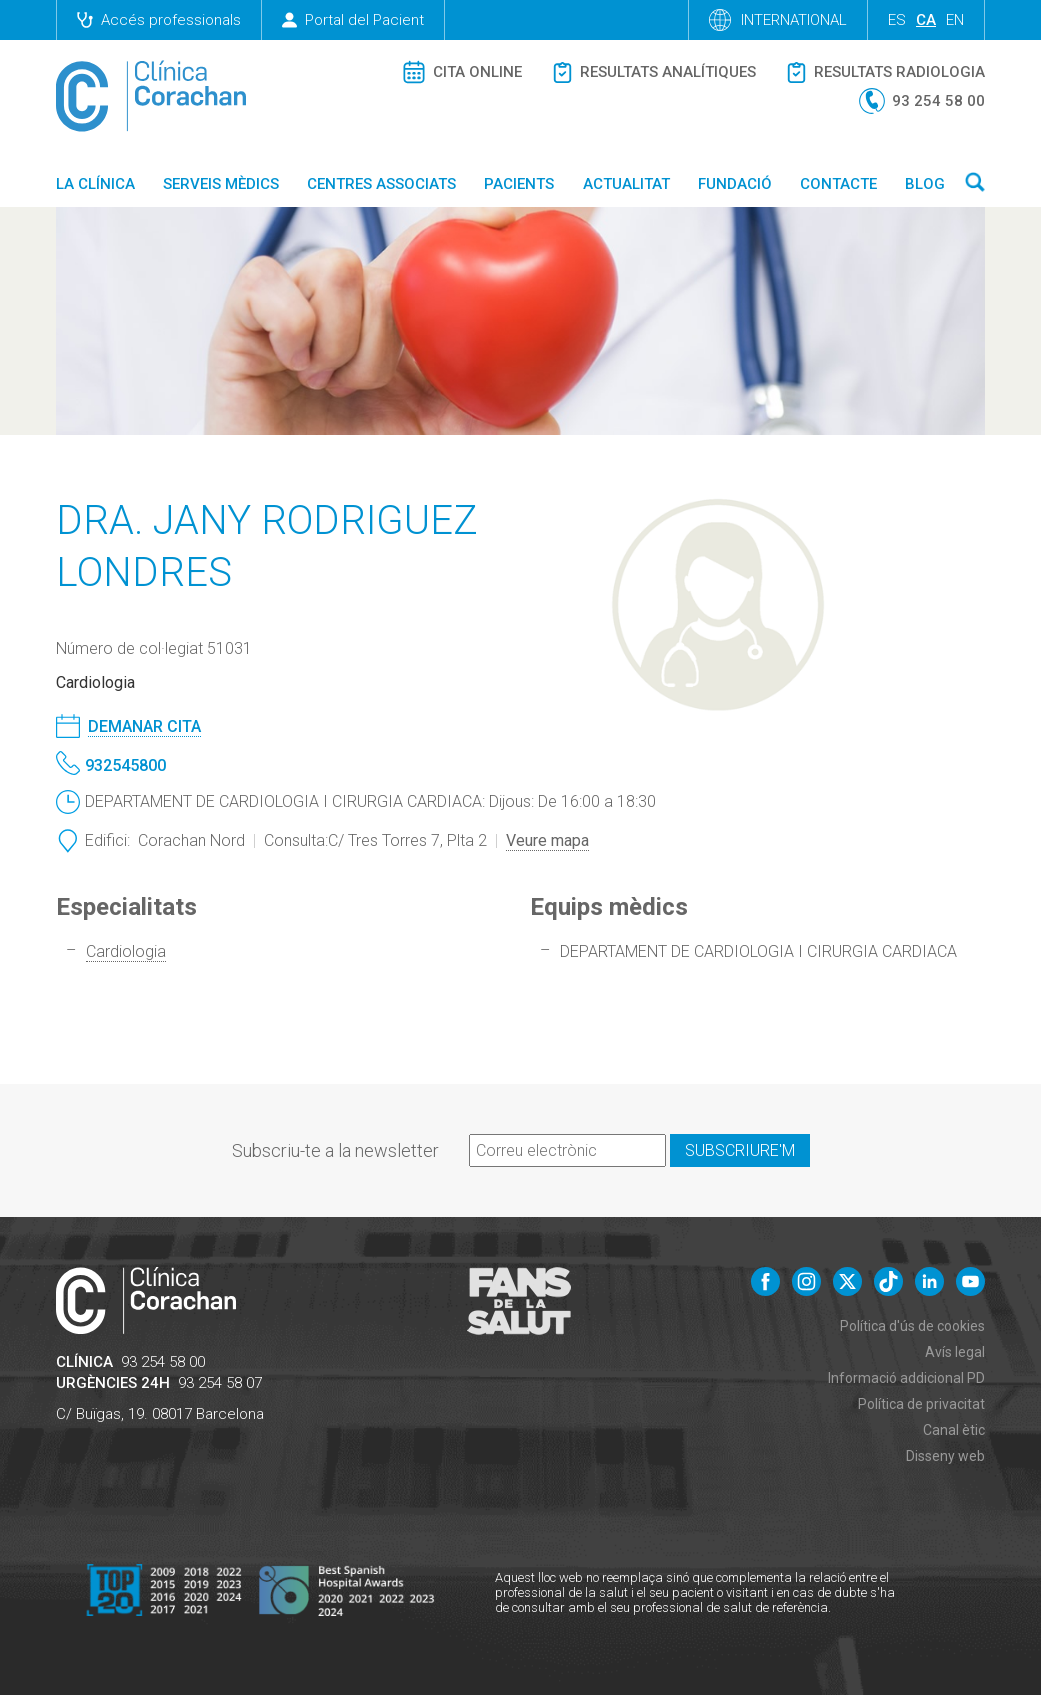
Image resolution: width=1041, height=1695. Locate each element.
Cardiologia (126, 951)
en (955, 20)
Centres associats (381, 184)
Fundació (735, 184)
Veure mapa (547, 840)
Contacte (838, 184)
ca (926, 20)
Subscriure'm (740, 1150)
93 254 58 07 (220, 1383)
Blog (925, 184)
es (897, 20)
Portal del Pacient (353, 20)
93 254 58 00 (163, 1362)
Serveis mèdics (221, 184)
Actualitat (626, 184)
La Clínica (95, 184)
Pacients (519, 184)
